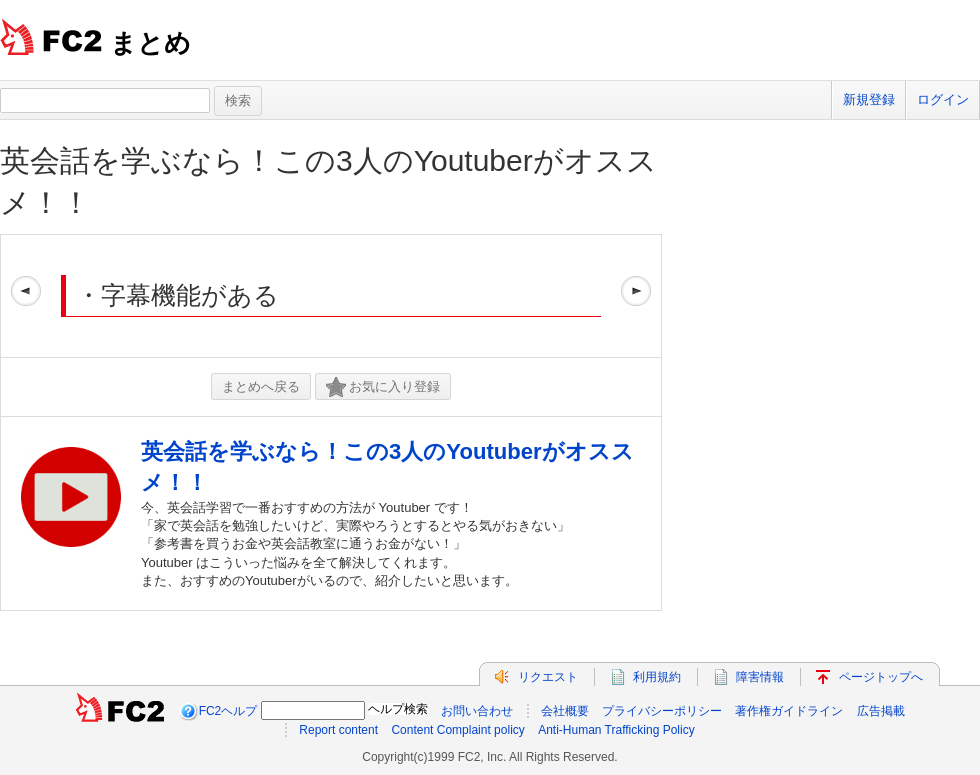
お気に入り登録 (383, 387)
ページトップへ (881, 677)
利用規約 (657, 677)
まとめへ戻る (261, 386)
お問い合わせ (477, 711)
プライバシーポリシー (662, 711)
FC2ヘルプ (228, 711)
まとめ (150, 43)
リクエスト (548, 677)
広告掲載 (881, 711)
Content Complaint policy (457, 730)
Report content (338, 730)
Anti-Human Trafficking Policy (616, 730)
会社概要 (565, 711)
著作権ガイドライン (789, 711)
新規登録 (869, 99)
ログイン (943, 99)
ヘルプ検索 (398, 709)
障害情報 (760, 677)
